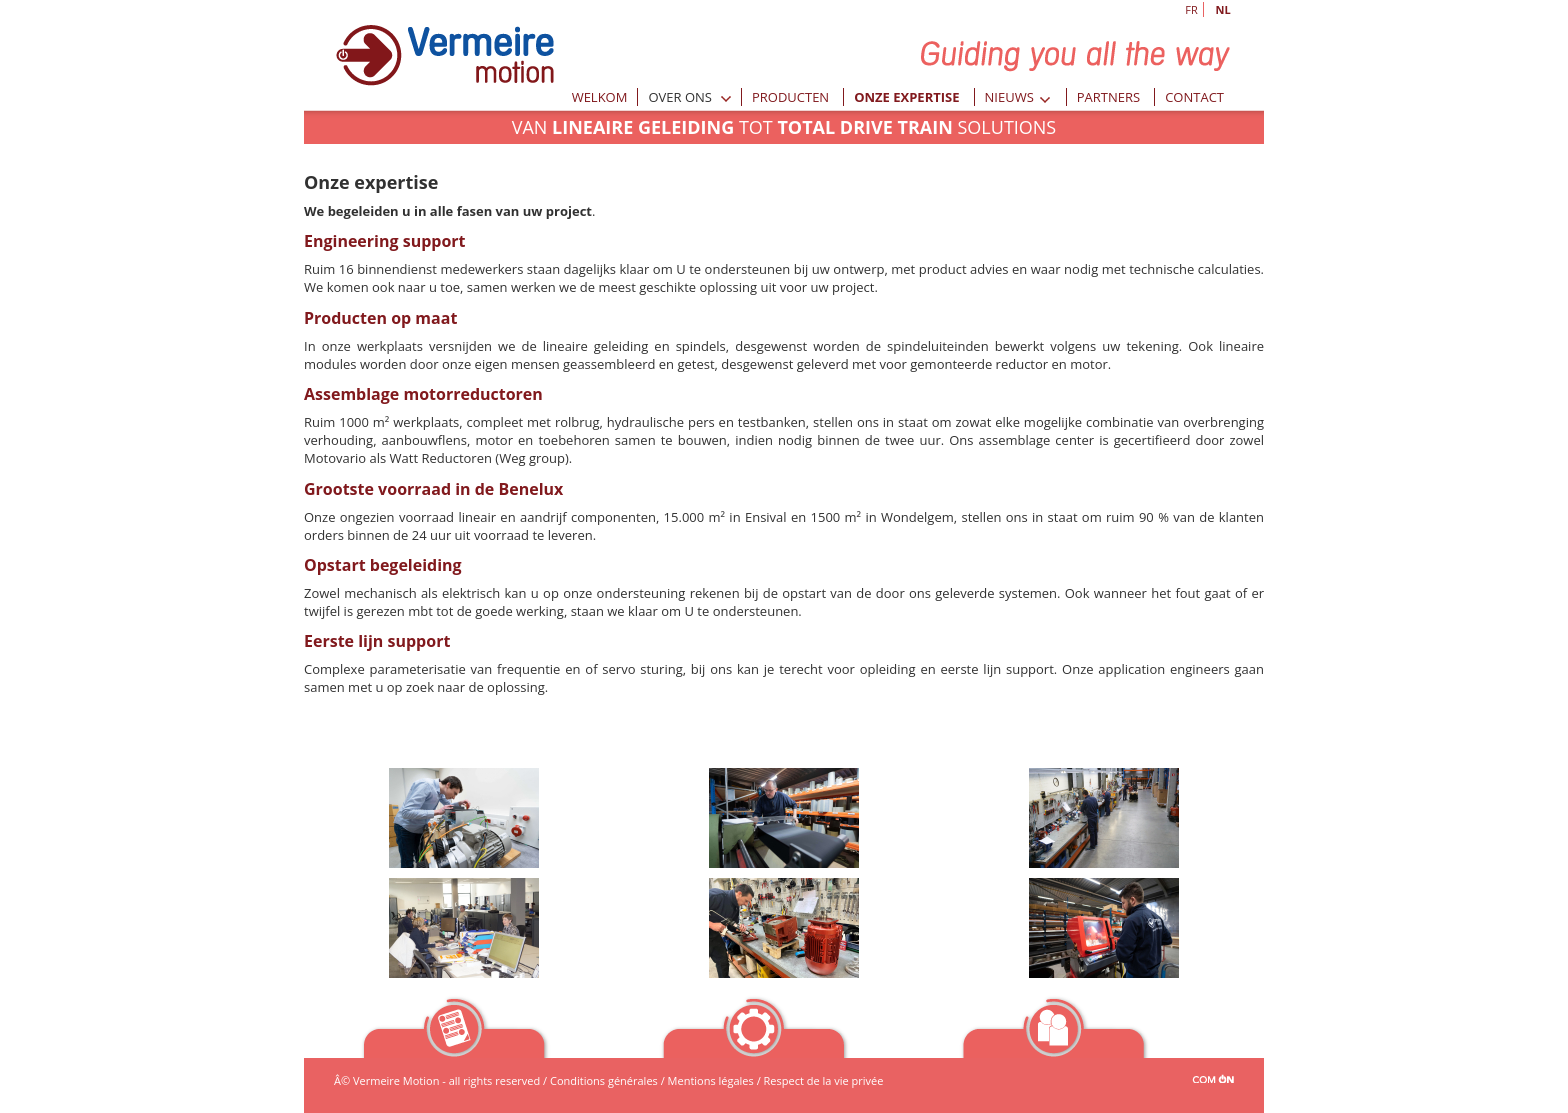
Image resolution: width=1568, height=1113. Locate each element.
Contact (1194, 97)
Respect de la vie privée (824, 1080)
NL (1222, 9)
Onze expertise (906, 97)
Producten (790, 97)
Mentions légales (711, 1080)
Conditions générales (604, 1080)
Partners (1108, 97)
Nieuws (1018, 97)
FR (1191, 9)
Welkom (600, 97)
